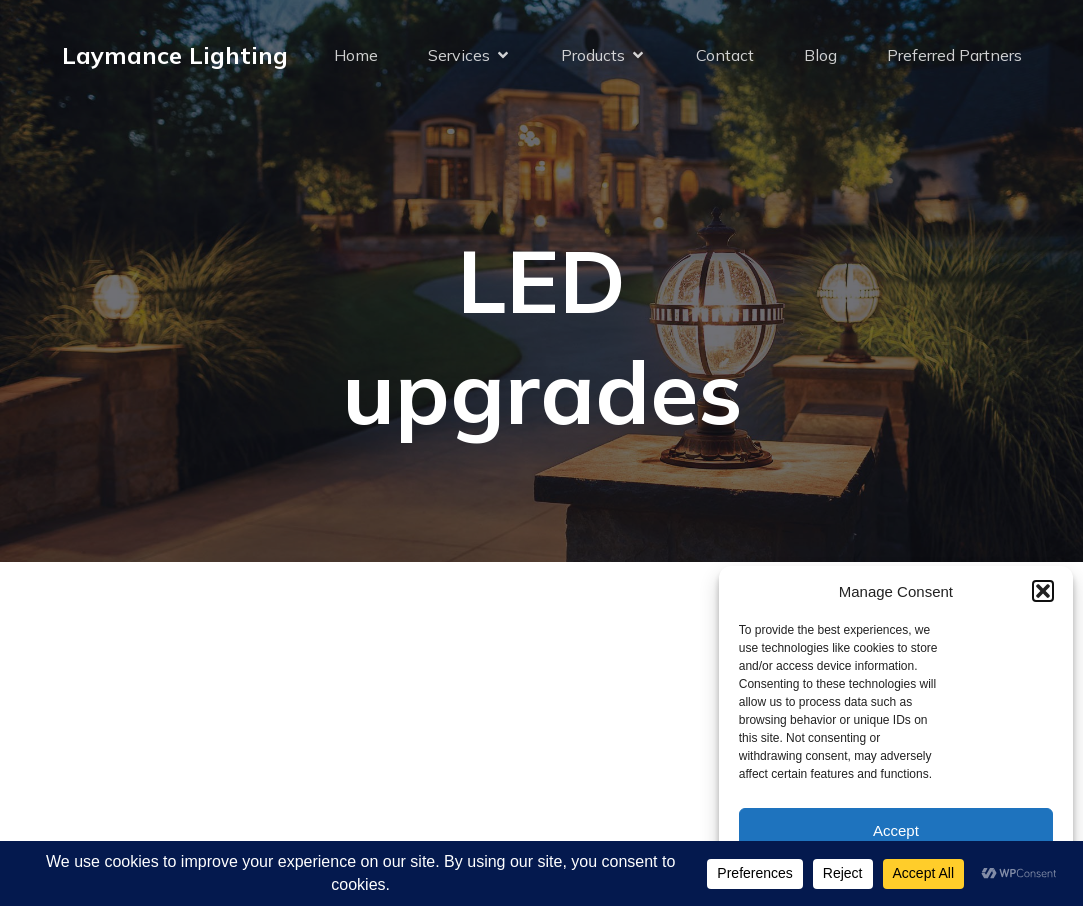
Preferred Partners (954, 55)
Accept (896, 830)
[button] (1043, 591)
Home (356, 55)
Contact (725, 55)
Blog (820, 55)
